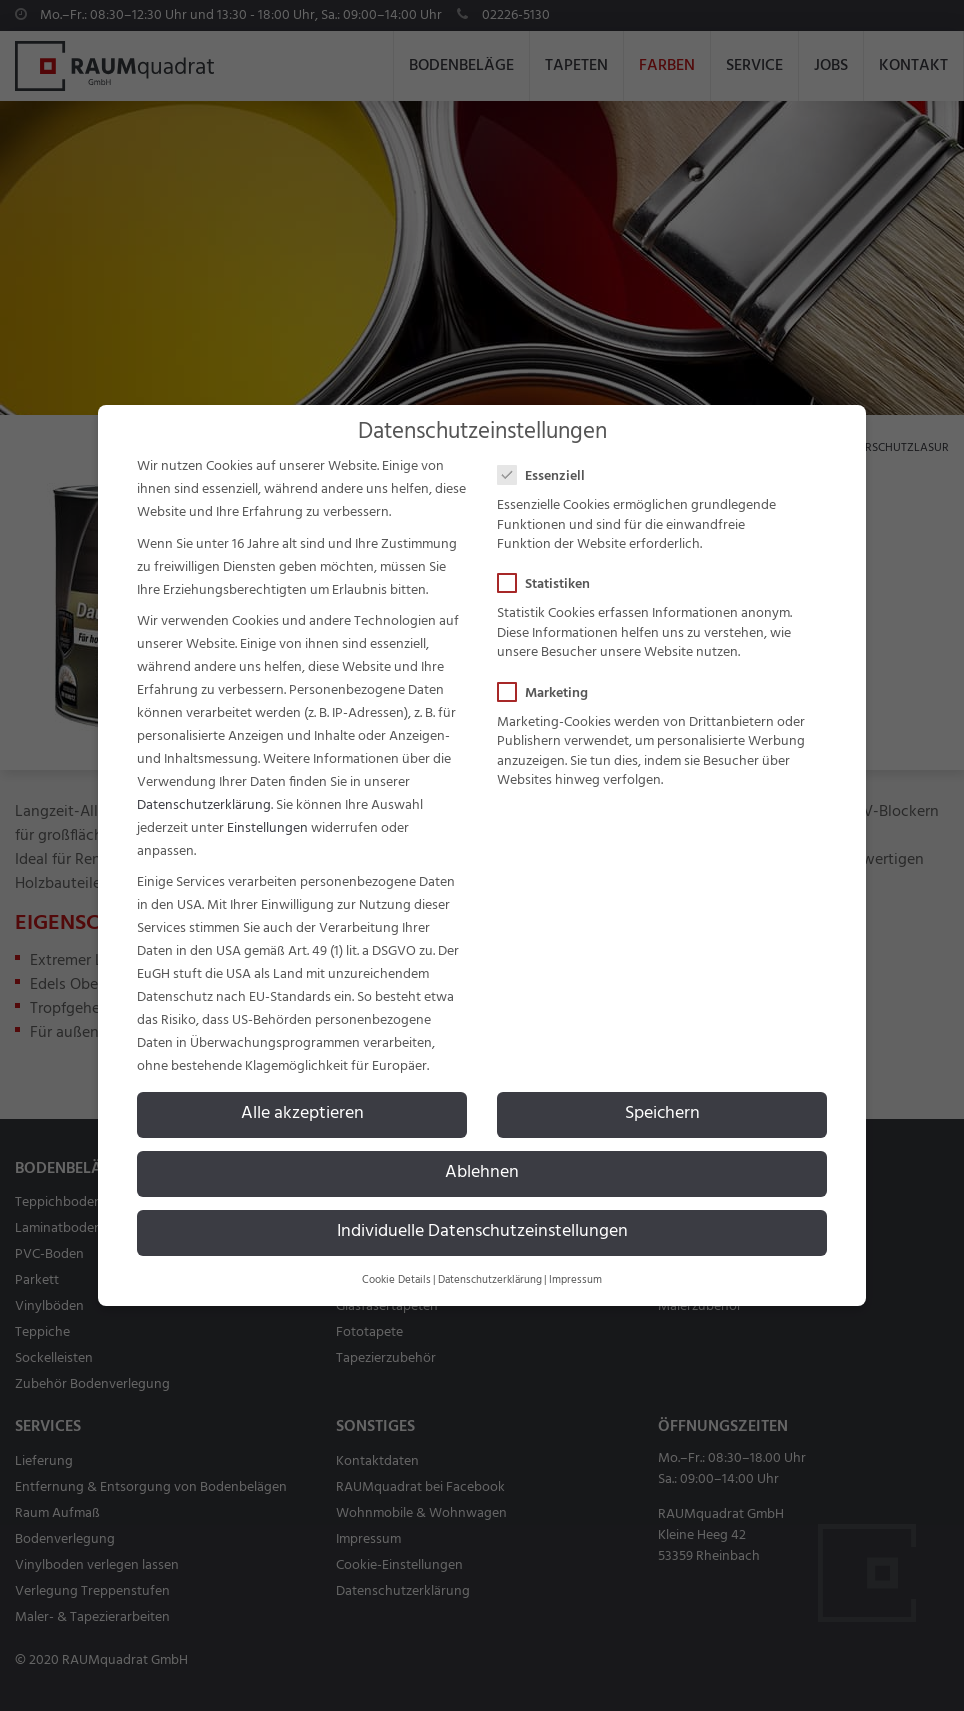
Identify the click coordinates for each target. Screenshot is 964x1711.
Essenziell (547, 476)
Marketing (549, 693)
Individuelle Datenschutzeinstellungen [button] (482, 1232)
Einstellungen (267, 828)
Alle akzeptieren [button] (302, 1114)
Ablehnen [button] (482, 1173)
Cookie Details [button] (396, 1280)
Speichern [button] (662, 1114)
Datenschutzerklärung (204, 805)
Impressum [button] (575, 1280)
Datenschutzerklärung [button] (490, 1280)
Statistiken (550, 584)
